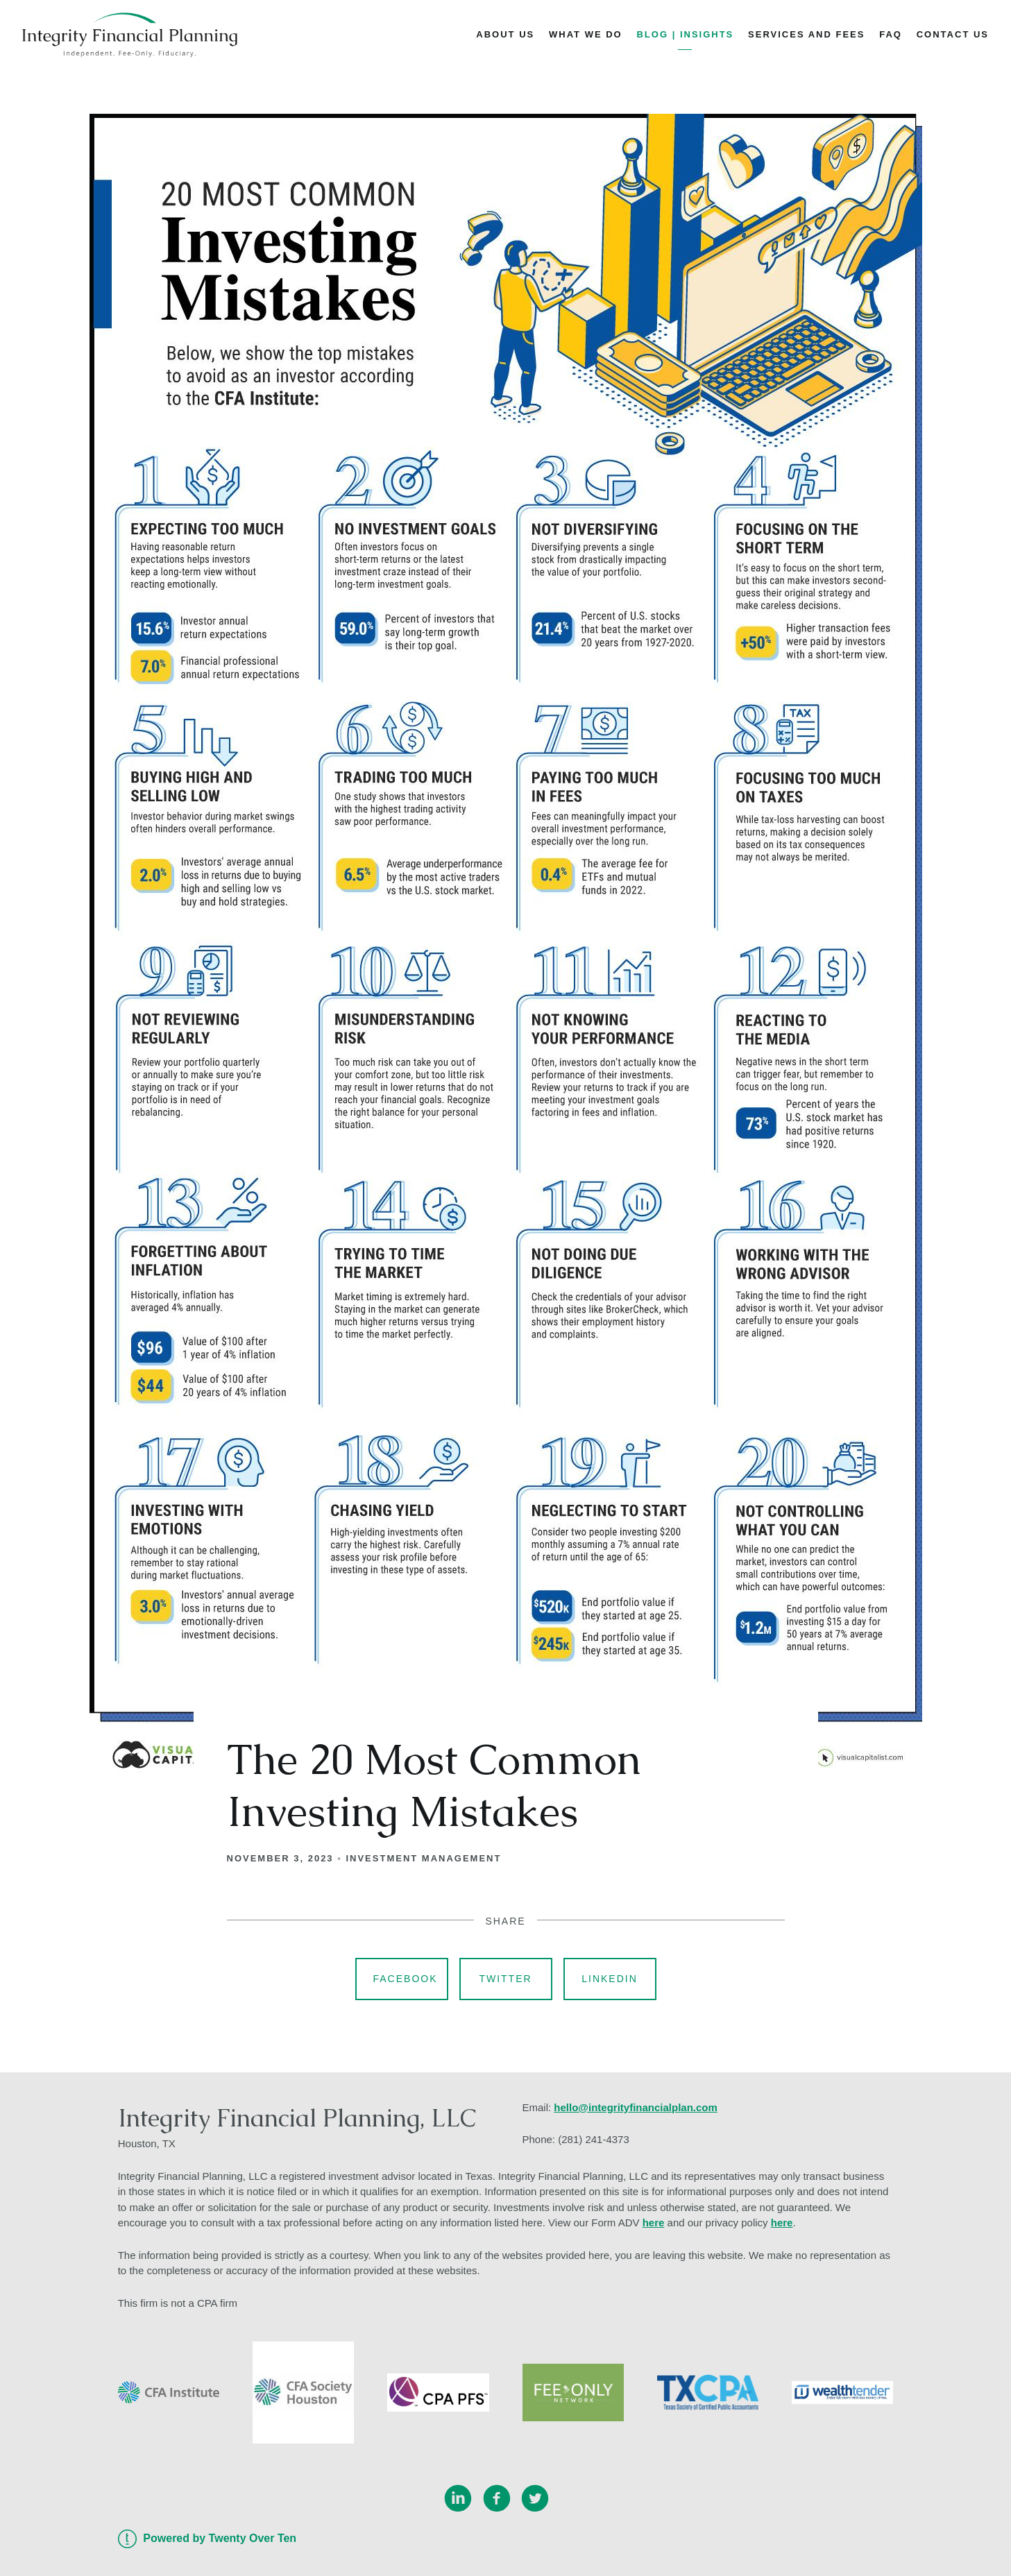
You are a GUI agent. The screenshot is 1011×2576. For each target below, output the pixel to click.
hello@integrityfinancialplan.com (635, 2107)
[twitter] (535, 2498)
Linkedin (609, 1978)
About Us (505, 34)
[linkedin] (458, 2498)
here (654, 2222)
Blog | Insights (684, 34)
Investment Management (423, 1858)
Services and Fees (806, 34)
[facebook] (497, 2498)
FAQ (890, 34)
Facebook (405, 1978)
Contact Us (953, 34)
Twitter (505, 1978)
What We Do (585, 34)
